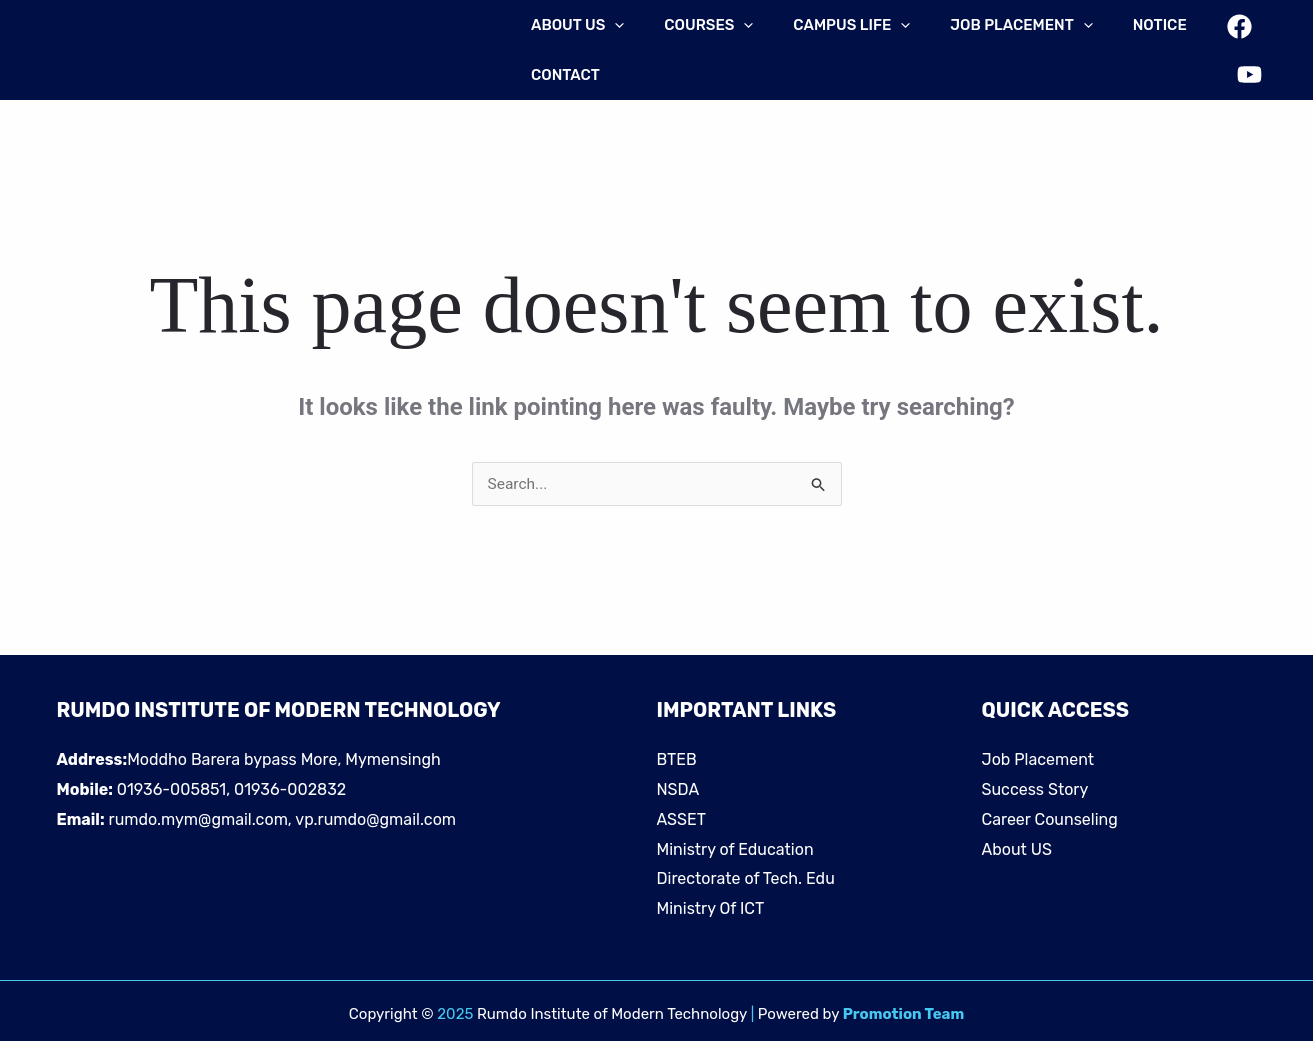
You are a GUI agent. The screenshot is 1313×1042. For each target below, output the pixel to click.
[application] (609, 25)
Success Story (1035, 790)
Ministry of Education (735, 850)
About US (1017, 850)
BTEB (677, 760)
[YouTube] (1245, 65)
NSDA (678, 790)
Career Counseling (1050, 820)
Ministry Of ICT (711, 909)
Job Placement (1038, 760)
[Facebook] (1235, 36)
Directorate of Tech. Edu (746, 879)
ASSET (681, 820)
